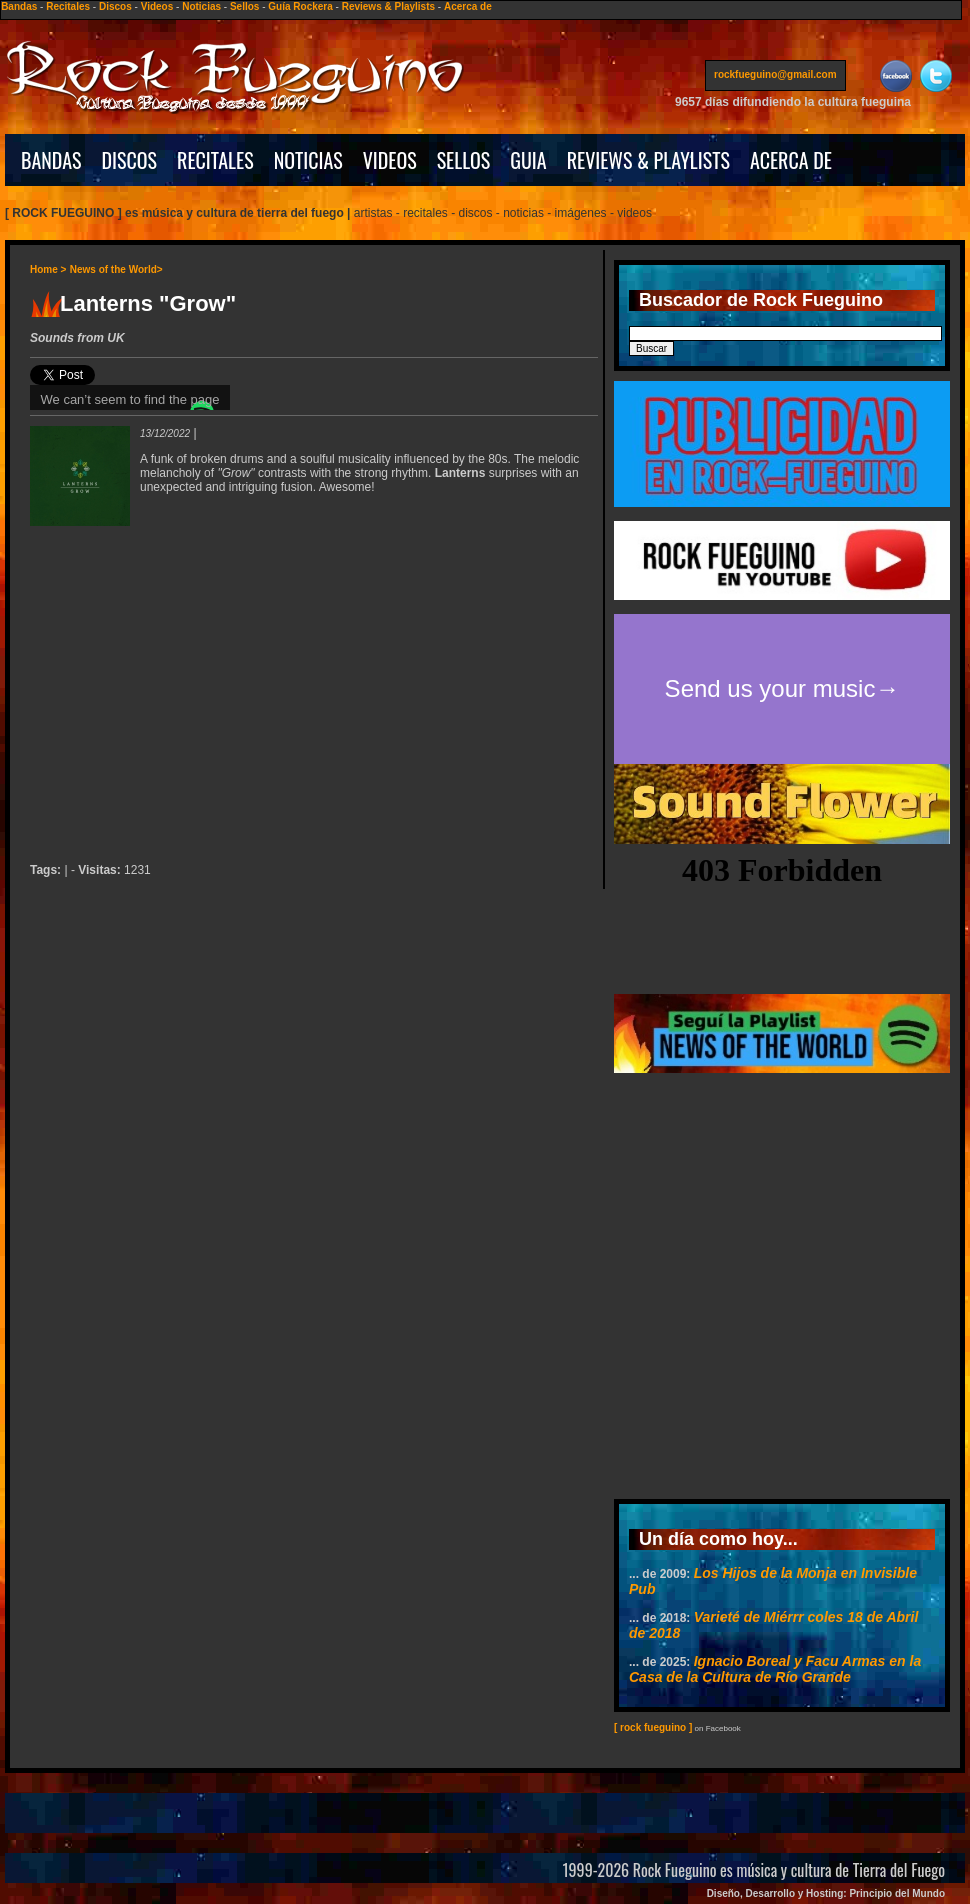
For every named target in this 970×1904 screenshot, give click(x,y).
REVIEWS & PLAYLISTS (648, 160)
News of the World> (116, 269)
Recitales (68, 6)
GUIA (528, 160)
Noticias (201, 6)
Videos (157, 6)
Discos (115, 6)
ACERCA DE (791, 160)
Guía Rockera (300, 6)
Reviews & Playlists (388, 6)
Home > (48, 269)
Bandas (19, 6)
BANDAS (51, 160)
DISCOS (130, 160)
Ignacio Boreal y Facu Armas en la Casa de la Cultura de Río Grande (775, 1669)
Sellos (244, 6)
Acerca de (468, 6)
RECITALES (215, 160)
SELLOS (464, 160)
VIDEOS (390, 160)
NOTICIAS (308, 160)
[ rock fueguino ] (653, 1727)
